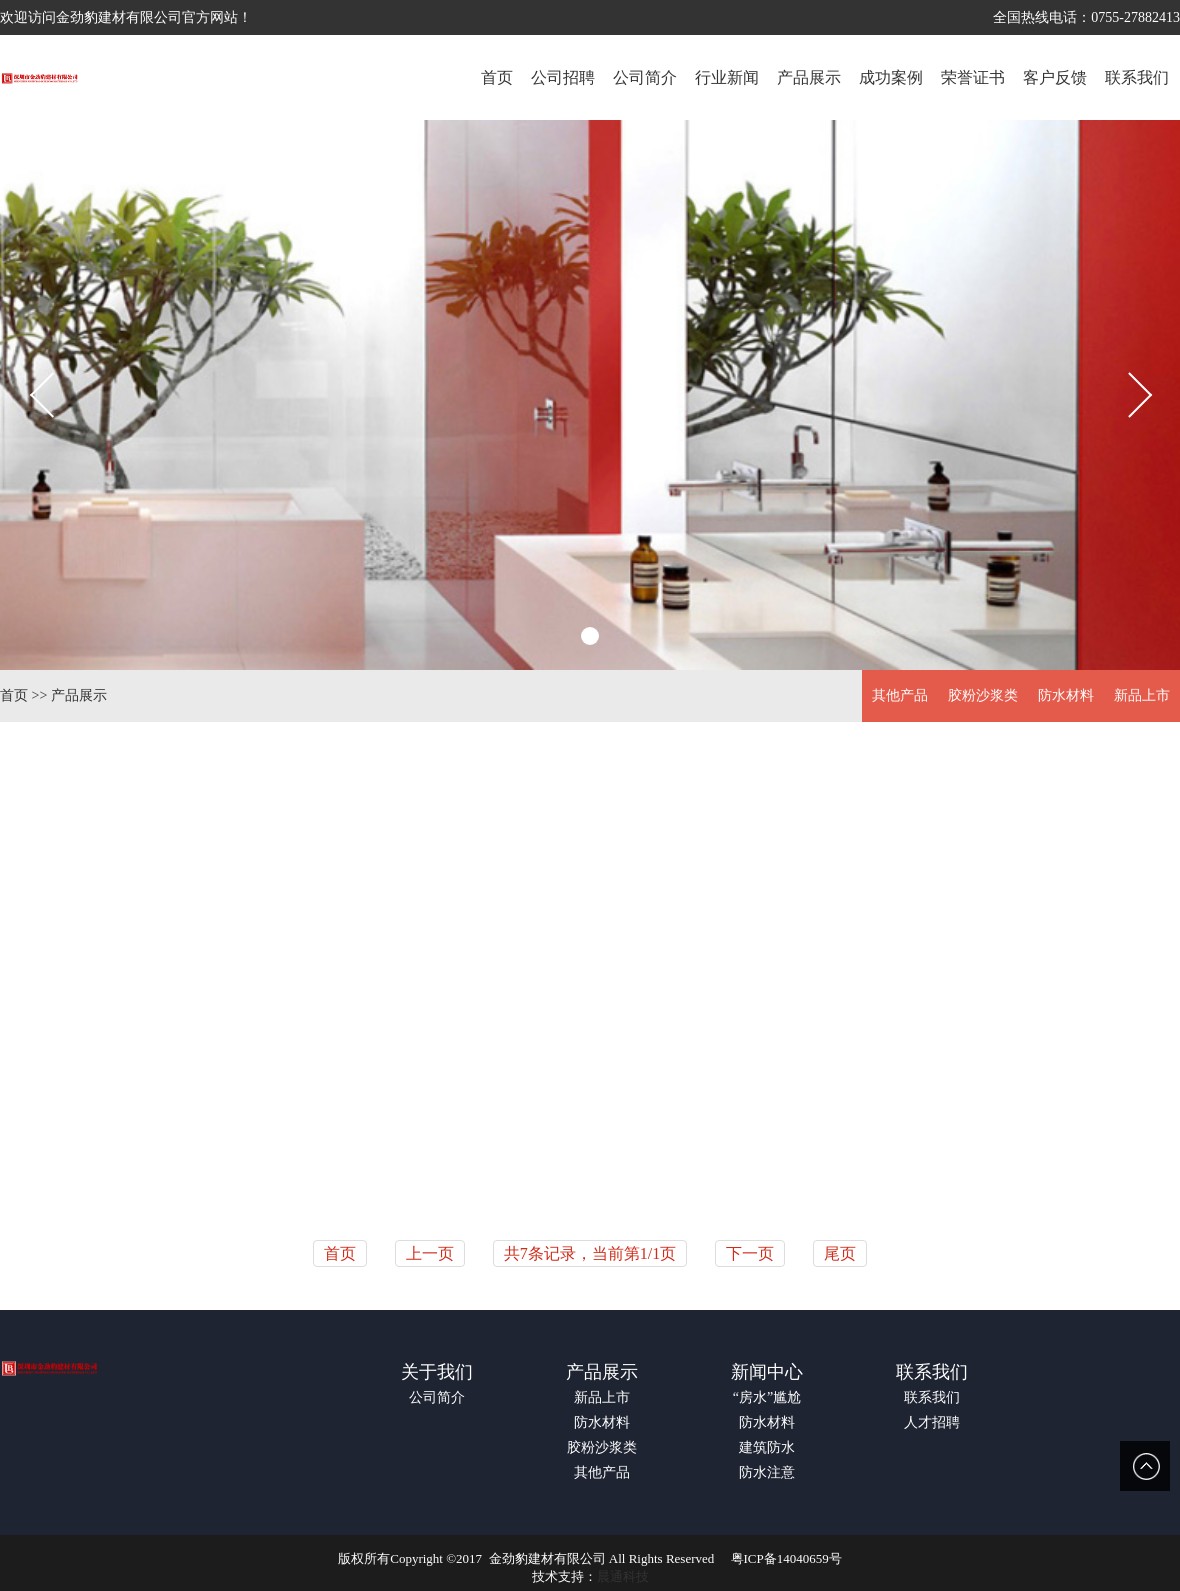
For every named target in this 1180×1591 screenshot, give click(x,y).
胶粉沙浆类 (983, 695)
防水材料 (1066, 695)
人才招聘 (932, 1422)
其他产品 (900, 695)
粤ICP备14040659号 (786, 1558)
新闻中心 (767, 1372)
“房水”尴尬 (767, 1397)
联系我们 (932, 1372)
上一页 (430, 1253)
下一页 (750, 1253)
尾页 (840, 1253)
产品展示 (79, 695)
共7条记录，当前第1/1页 (590, 1253)
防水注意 (767, 1472)
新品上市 (1142, 695)
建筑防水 (767, 1447)
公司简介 (437, 1397)
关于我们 (437, 1372)
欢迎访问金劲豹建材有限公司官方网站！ (126, 17)
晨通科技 (623, 1576)
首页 (14, 695)
